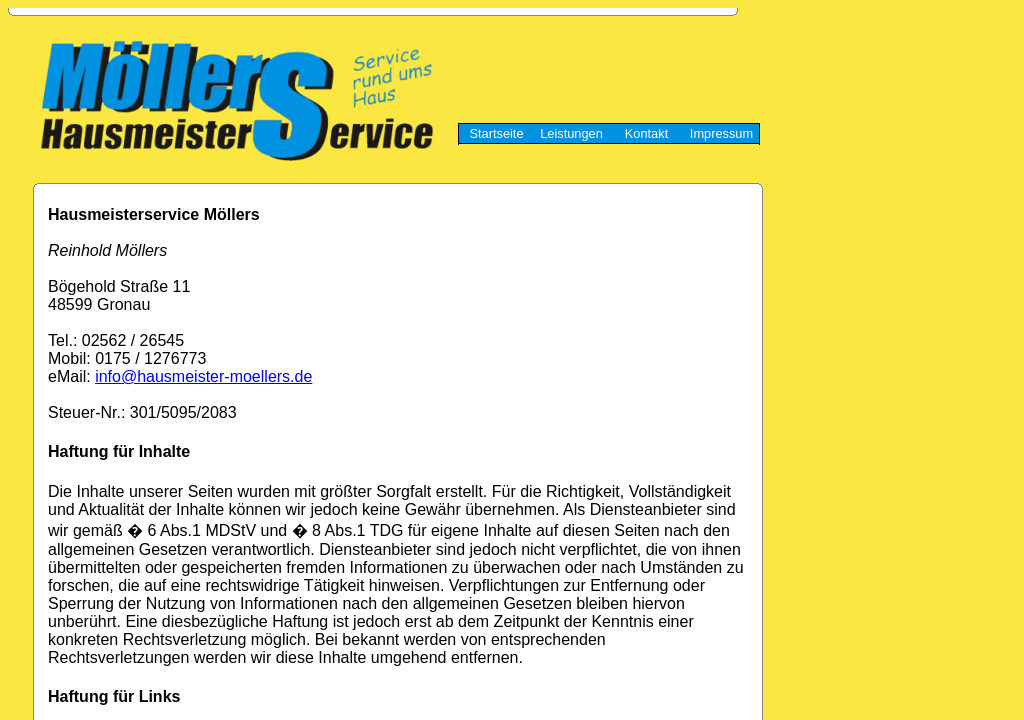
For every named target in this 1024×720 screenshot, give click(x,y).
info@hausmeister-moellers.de (203, 376)
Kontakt (646, 133)
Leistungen (571, 133)
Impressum (721, 133)
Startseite (496, 133)
